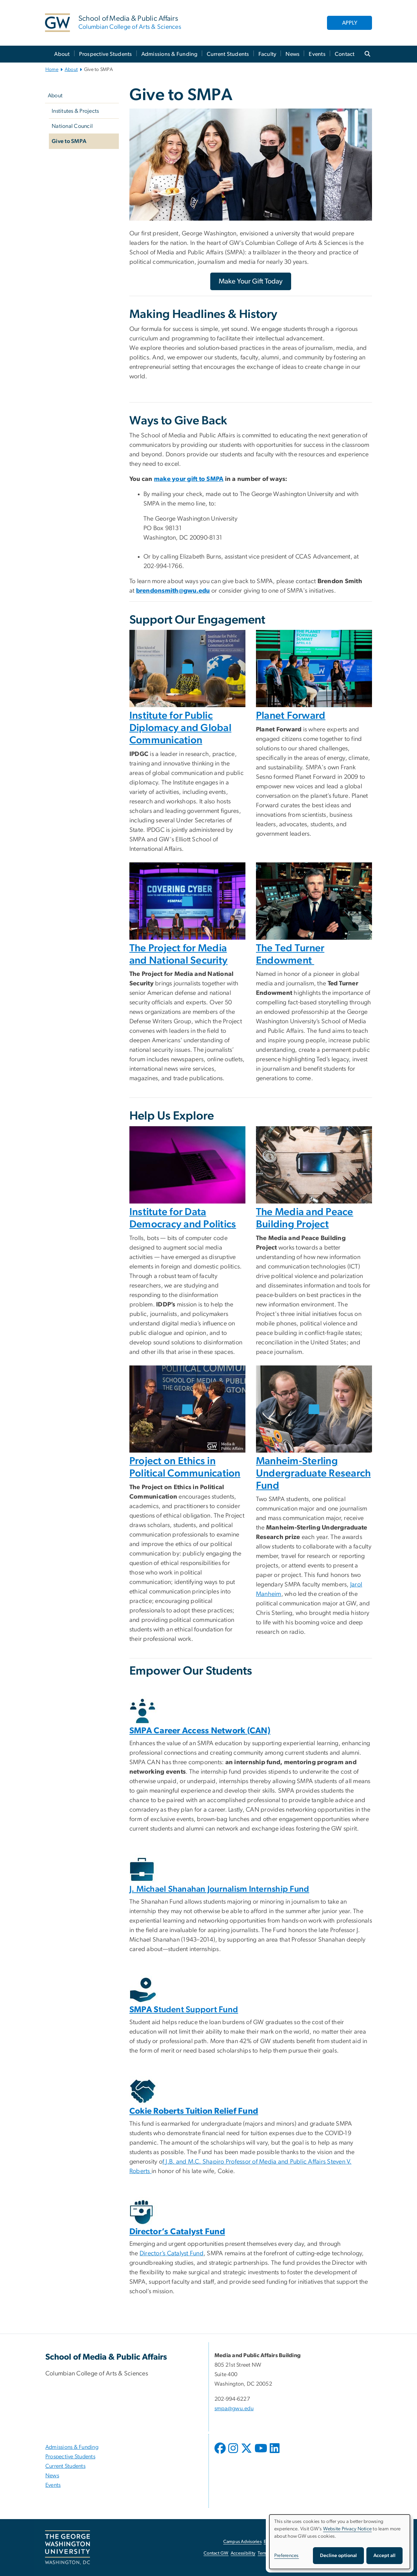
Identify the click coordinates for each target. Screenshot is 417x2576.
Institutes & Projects (75, 111)
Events (317, 54)
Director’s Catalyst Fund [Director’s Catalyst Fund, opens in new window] (172, 2253)
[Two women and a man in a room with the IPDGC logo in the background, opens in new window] (187, 668)
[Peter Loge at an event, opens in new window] (187, 1409)
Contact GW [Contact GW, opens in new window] (216, 2553)
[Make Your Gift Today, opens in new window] (250, 281)
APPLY (349, 23)
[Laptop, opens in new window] (187, 1165)
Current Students (228, 54)
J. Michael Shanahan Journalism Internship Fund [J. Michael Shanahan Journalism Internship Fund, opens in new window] (219, 1889)
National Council (72, 126)
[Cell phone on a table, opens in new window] (314, 1165)
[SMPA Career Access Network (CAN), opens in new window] (199, 1731)
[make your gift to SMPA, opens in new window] (189, 479)
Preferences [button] (286, 2555)
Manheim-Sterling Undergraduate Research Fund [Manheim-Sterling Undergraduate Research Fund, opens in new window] (313, 1473)
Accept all (384, 2555)
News (293, 54)
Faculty (267, 54)
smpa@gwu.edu (234, 2408)
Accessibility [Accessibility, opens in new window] (243, 2553)
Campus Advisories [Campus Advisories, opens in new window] (242, 2541)
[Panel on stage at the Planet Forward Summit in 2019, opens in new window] (314, 668)
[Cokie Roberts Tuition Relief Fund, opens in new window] (193, 2111)
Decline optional (338, 2555)
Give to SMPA (69, 141)
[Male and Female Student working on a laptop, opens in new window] (314, 1409)
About (62, 54)
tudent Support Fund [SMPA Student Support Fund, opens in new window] (183, 2010)
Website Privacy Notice (347, 2528)
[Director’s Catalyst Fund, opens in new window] (177, 2232)
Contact (345, 54)
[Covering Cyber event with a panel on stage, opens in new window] (187, 901)
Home (51, 69)
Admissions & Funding (169, 54)
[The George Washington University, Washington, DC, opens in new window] (67, 2547)
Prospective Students (105, 54)
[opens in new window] (220, 2453)
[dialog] (339, 2542)
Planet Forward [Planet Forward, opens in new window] (291, 716)
